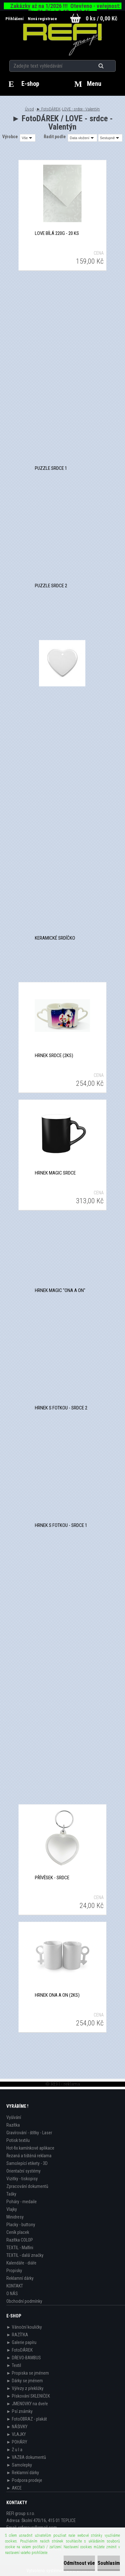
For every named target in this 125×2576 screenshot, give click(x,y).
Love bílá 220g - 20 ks (57, 233)
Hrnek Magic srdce (55, 1173)
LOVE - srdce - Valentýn (81, 109)
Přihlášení (15, 18)
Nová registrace (42, 18)
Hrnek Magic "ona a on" (60, 1290)
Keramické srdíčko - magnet (62, 820)
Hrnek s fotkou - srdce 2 (61, 1408)
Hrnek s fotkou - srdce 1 (61, 1525)
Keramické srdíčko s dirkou (62, 703)
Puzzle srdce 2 (51, 586)
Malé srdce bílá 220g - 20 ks (62, 351)
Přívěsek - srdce (52, 1878)
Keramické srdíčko (55, 938)
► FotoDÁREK (48, 109)
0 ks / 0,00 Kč (101, 18)
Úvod (29, 109)
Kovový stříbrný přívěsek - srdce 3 (62, 1643)
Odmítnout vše (79, 2563)
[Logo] (62, 40)
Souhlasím (109, 2563)
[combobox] (82, 138)
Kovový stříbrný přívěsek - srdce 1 (62, 1760)
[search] (108, 66)
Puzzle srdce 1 (51, 468)
